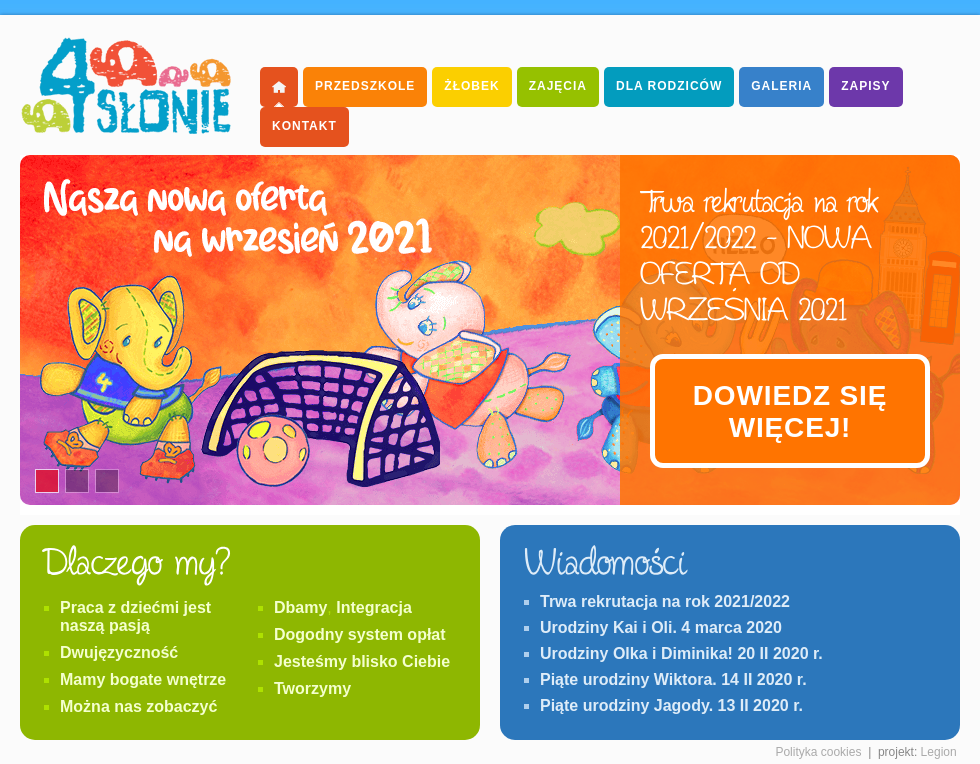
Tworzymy (312, 688)
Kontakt (304, 126)
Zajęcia (558, 86)
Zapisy (865, 86)
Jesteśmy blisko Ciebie (362, 661)
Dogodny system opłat (360, 634)
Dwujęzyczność (119, 652)
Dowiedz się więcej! (790, 411)
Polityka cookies (818, 752)
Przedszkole (365, 86)
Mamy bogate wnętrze (143, 679)
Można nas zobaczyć (138, 706)
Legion (939, 752)
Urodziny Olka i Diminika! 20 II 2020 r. (681, 653)
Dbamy (300, 607)
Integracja (374, 607)
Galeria (781, 86)
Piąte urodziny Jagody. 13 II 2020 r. (671, 705)
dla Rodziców (669, 86)
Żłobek (471, 86)
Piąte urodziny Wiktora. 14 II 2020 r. (673, 679)
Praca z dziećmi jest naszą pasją (135, 616)
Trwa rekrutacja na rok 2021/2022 (665, 601)
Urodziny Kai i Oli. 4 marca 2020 (661, 627)
